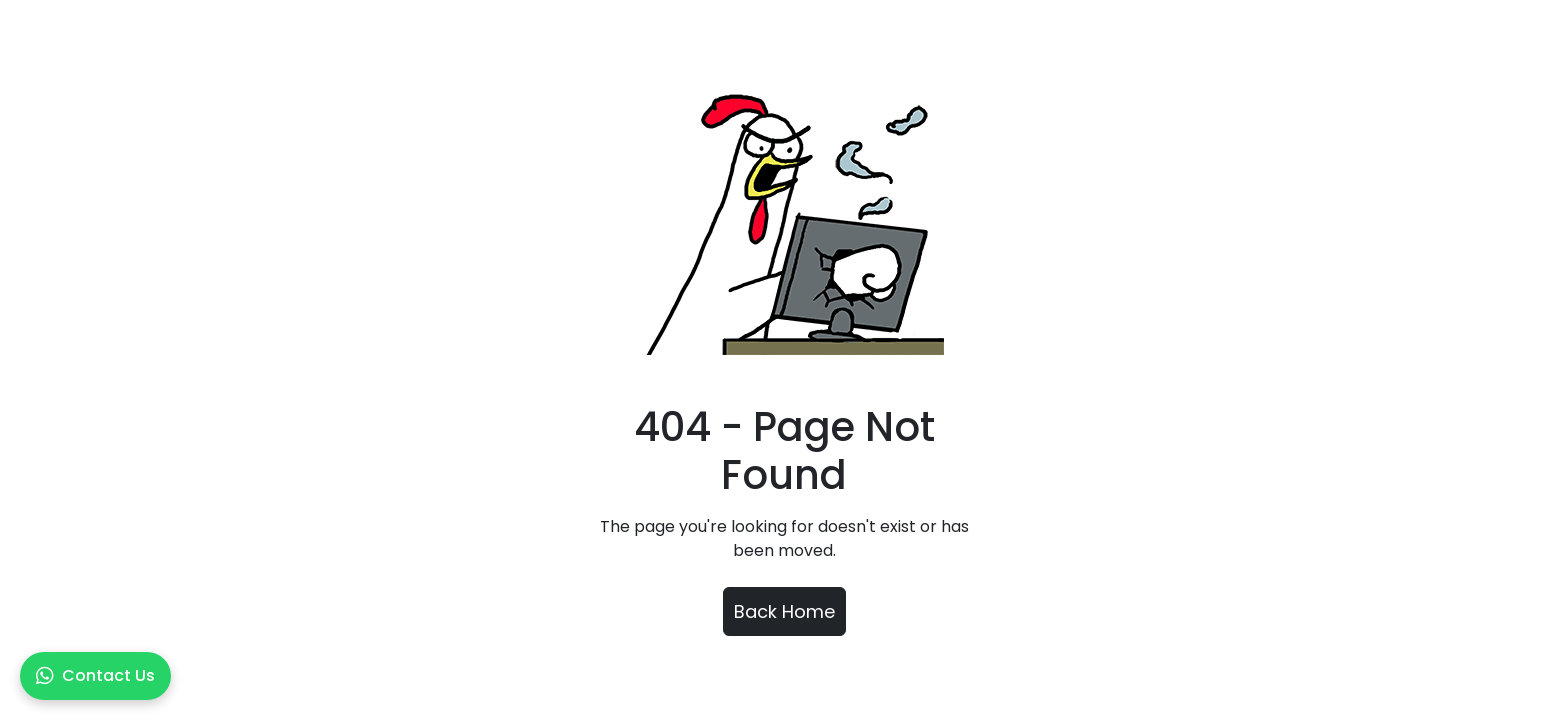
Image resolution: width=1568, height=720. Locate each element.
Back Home (784, 611)
